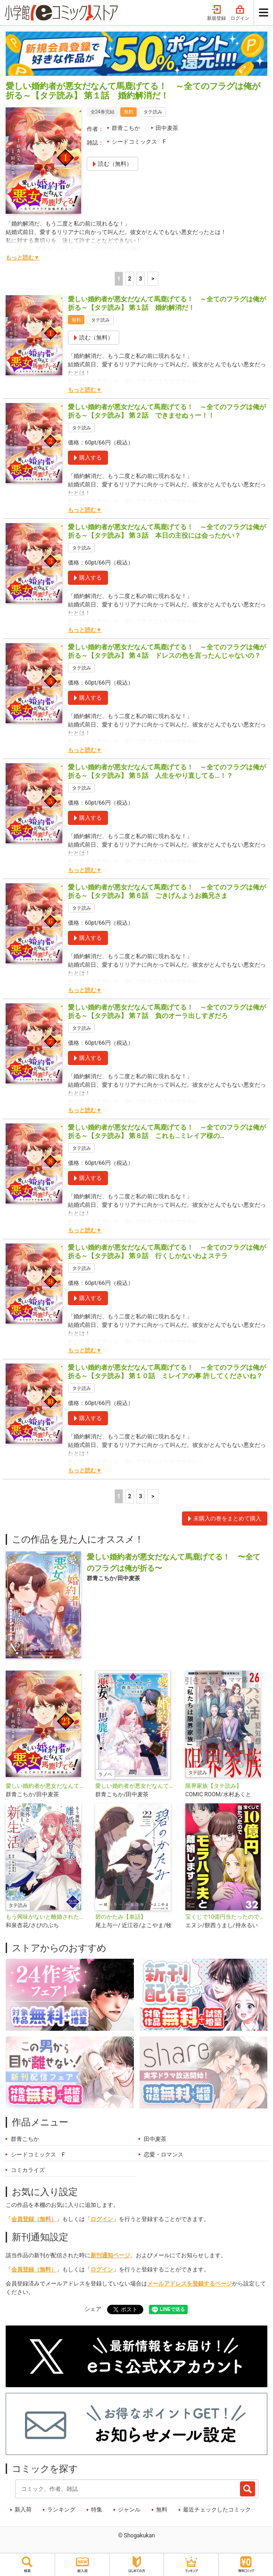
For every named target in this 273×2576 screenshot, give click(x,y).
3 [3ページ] (140, 278)
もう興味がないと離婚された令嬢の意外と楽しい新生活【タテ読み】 (47, 1917)
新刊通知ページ (110, 2255)
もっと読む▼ (23, 257)
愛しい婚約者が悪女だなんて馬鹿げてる (136, 1786)
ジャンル (129, 2509)
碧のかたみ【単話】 (120, 1917)
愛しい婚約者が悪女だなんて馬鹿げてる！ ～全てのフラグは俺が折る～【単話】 (47, 1786)
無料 (161, 2509)
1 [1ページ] (118, 278)
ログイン (240, 13)
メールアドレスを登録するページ (189, 2283)
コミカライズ (28, 2170)
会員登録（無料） (34, 2219)
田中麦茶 (167, 128)
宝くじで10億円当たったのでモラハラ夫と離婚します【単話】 (226, 1917)
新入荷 (23, 2509)
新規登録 (216, 13)
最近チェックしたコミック (217, 2509)
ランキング (61, 2509)
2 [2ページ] (129, 278)
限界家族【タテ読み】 (213, 1786)
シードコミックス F (139, 141)
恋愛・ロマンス (163, 2154)
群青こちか (126, 128)
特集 (96, 2509)
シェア (92, 2309)
